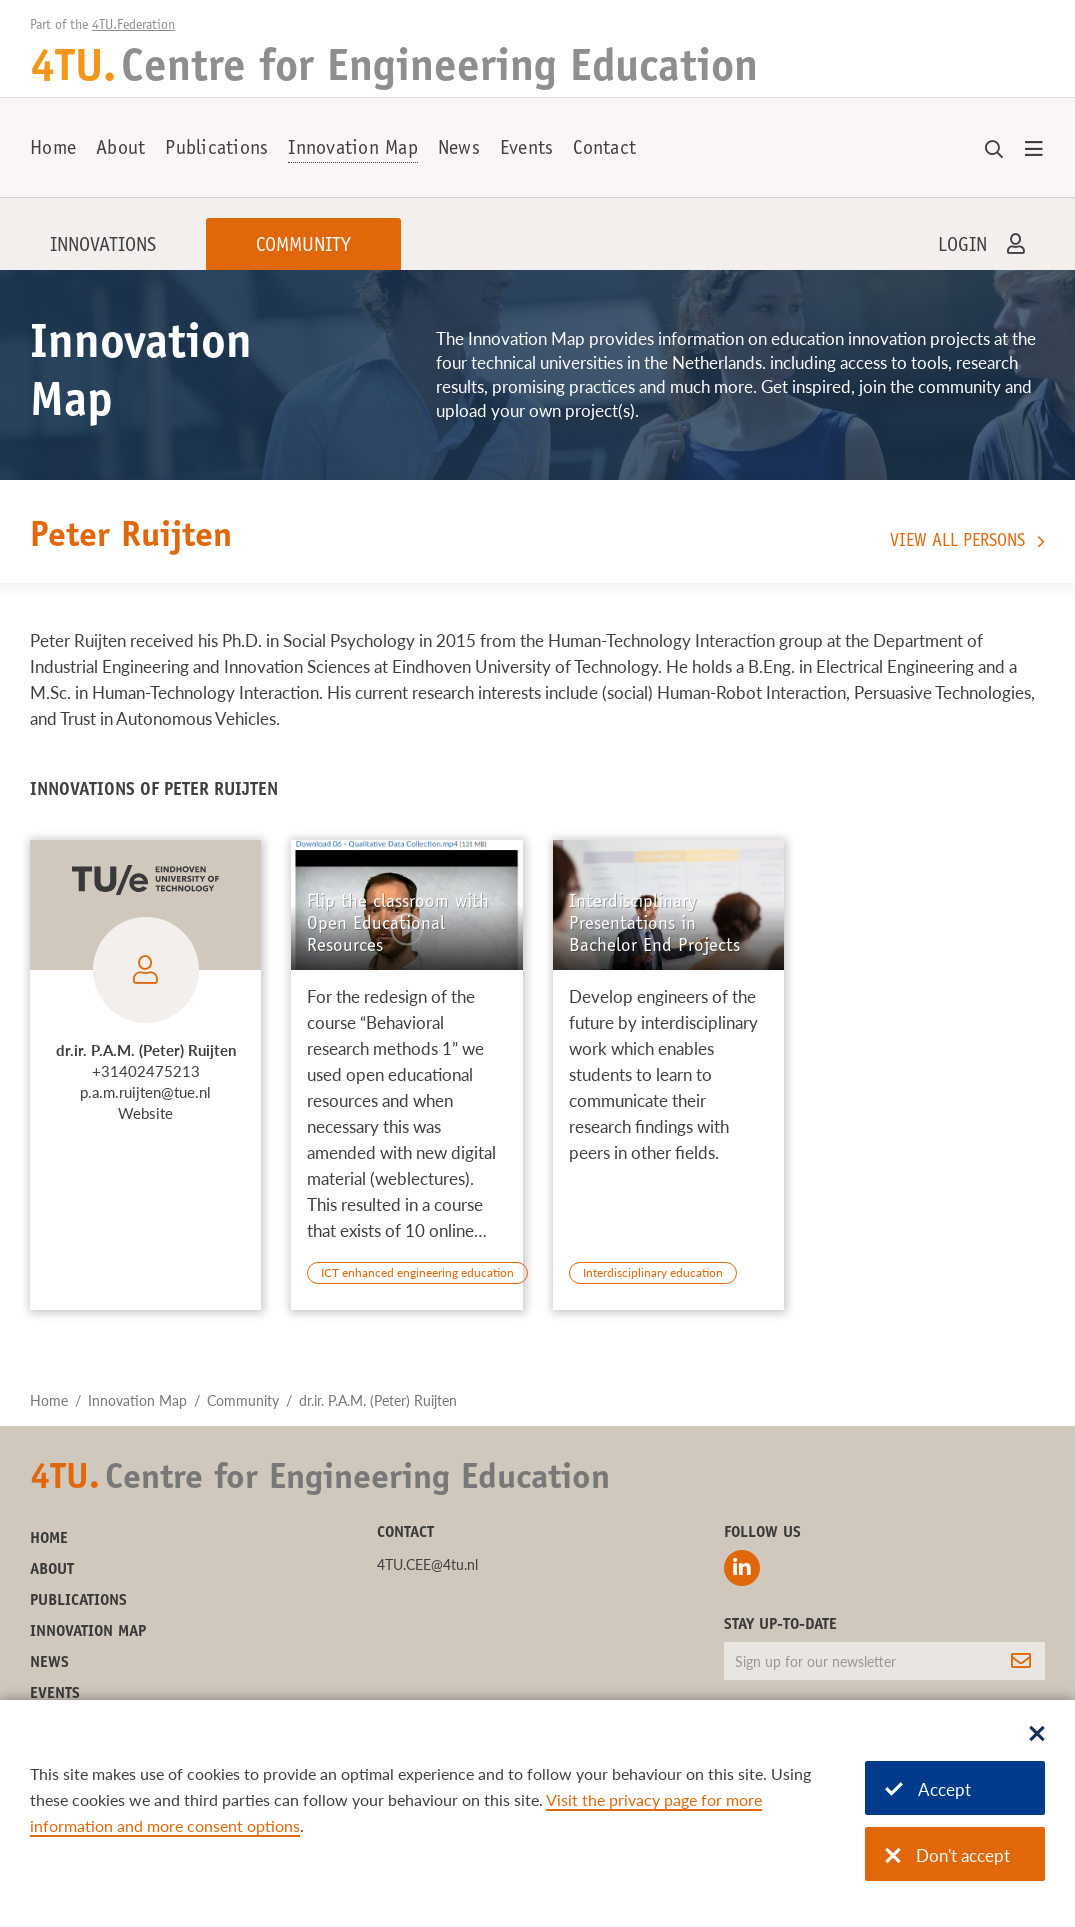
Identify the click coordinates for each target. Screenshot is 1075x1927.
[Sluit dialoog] (1037, 1735)
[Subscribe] (1021, 1661)
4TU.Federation (133, 26)
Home (53, 150)
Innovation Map (353, 150)
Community (303, 247)
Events (527, 150)
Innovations (103, 247)
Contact (604, 150)
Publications (216, 150)
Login (962, 247)
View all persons (957, 542)
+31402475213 (146, 1071)
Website (145, 1113)
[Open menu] (1034, 150)
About (120, 150)
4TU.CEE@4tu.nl (427, 1564)
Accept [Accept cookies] (928, 1789)
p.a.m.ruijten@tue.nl (145, 1092)
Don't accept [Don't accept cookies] (947, 1855)
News (459, 150)
